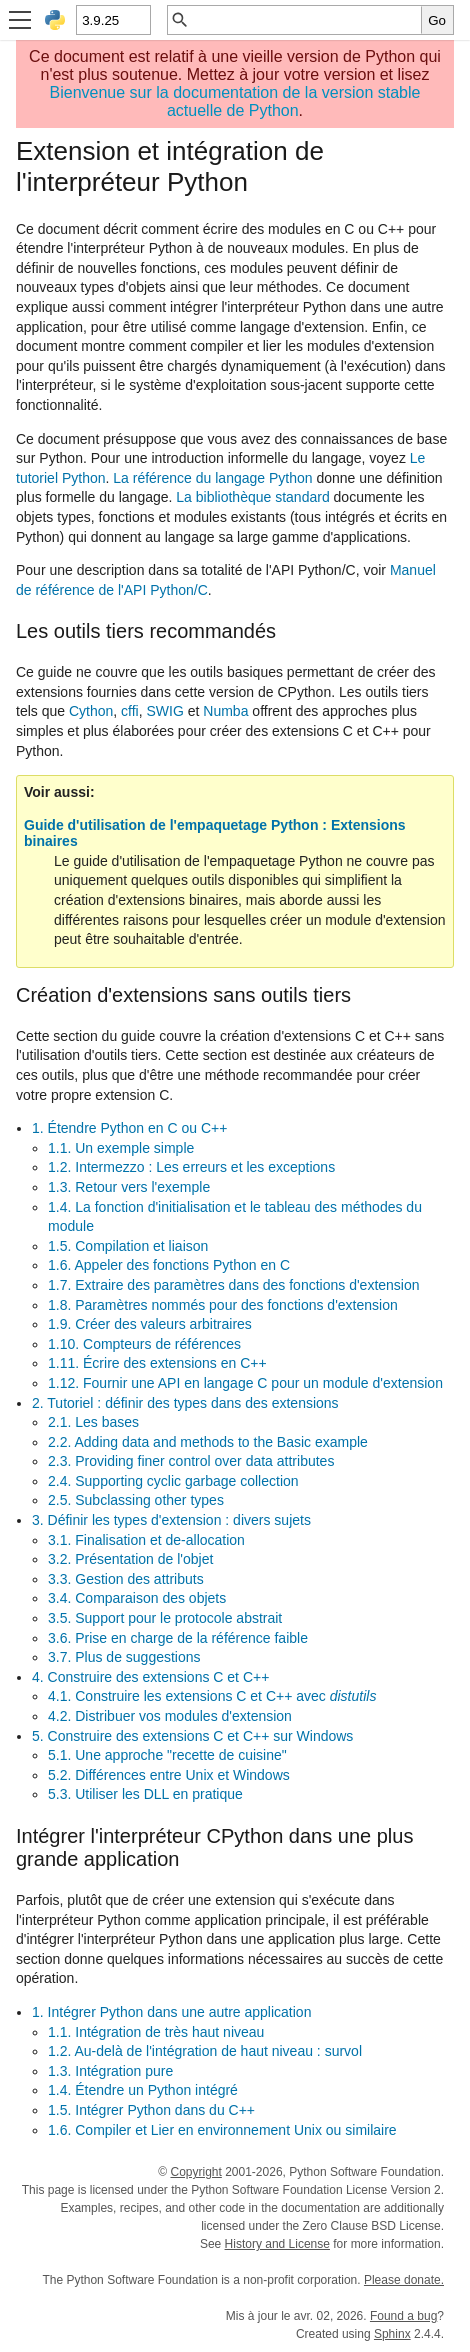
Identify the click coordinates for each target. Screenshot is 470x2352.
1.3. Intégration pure (110, 2071)
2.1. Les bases (93, 1422)
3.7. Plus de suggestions (124, 1657)
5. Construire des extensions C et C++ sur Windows (192, 1736)
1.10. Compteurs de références (144, 1344)
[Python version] (112, 20)
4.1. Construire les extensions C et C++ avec (212, 1696)
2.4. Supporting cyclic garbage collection (173, 1481)
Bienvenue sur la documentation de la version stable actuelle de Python (235, 101)
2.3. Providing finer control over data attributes (191, 1461)
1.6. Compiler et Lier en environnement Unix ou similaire (222, 2130)
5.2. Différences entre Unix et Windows (169, 1775)
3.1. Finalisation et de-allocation (146, 1540)
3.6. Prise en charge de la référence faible (178, 1638)
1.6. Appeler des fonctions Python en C (169, 1265)
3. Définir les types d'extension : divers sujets (171, 1520)
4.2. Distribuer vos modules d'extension (170, 1716)
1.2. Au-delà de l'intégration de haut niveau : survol (205, 2051)
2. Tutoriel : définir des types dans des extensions (185, 1403)
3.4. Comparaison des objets (137, 1598)
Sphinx (392, 2334)
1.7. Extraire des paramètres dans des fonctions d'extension (234, 1285)
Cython (91, 711)
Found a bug (403, 2316)
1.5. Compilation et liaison (128, 1246)
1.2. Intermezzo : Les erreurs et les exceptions (191, 1167)
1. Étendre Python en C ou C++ (129, 1128)
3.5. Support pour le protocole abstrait (165, 1618)
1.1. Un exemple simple (121, 1148)
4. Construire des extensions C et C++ (150, 1677)
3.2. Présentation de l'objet (130, 1559)
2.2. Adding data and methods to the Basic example (208, 1442)
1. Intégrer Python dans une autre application (171, 2012)
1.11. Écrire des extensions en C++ (157, 1363)
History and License (277, 2244)
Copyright (195, 2172)
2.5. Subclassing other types (136, 1500)
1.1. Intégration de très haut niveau (156, 2032)
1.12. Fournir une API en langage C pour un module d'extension (245, 1383)
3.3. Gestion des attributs (126, 1579)
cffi (130, 711)
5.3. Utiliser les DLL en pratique (145, 1794)
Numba (225, 711)
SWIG (165, 711)
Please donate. (404, 2280)
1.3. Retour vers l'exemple (129, 1187)
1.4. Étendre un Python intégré (143, 2090)
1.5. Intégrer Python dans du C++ (151, 2110)
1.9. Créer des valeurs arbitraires (150, 1324)
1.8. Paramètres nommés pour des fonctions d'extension (223, 1305)
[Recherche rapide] (305, 20)
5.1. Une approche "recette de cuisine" (167, 1755)
